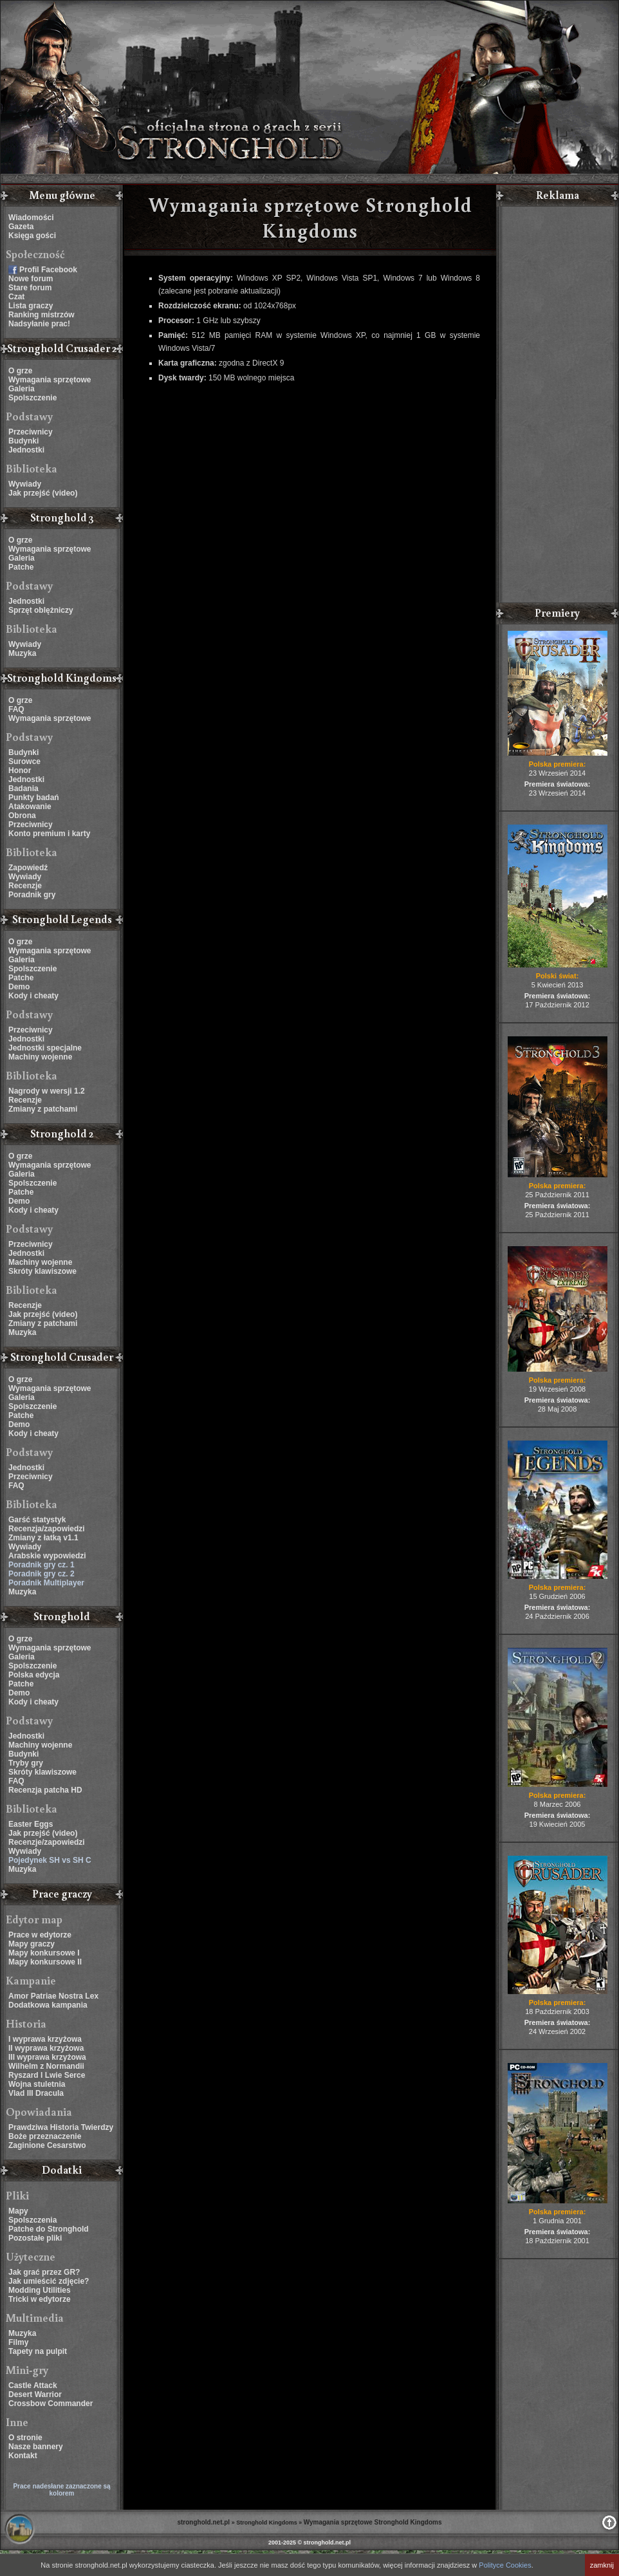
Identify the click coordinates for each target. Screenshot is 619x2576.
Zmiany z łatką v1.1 (43, 1537)
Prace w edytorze (39, 1934)
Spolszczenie (32, 397)
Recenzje (25, 885)
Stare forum (29, 287)
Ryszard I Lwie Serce (46, 2075)
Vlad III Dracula (36, 2093)
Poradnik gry (31, 894)
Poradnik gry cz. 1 (41, 1564)
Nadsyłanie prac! (39, 323)
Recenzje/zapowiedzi (46, 1842)
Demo (19, 986)
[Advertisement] (557, 406)
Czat (16, 296)
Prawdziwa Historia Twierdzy (60, 2127)
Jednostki (26, 449)
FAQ (16, 709)
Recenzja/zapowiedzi (46, 1528)
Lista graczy (30, 305)
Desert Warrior (35, 2394)
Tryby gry (25, 1763)
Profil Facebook (48, 269)
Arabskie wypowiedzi (47, 1555)
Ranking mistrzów (41, 314)
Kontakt (22, 2455)
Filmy (18, 2342)
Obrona (22, 815)
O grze (20, 370)
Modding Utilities (39, 2290)
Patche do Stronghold (48, 2229)
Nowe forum (30, 278)
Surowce (24, 761)
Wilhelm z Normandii (46, 2066)
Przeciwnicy (30, 431)
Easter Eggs (30, 1824)
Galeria (21, 388)
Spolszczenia (32, 2220)
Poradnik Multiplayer (46, 1582)
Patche (20, 567)
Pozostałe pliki (35, 2238)
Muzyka (22, 653)
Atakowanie (29, 806)
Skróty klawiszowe (42, 1271)
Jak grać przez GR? (44, 2272)
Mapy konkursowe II (45, 1961)
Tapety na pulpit (37, 2351)
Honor (19, 770)
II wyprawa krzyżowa (46, 2048)
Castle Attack (32, 2385)
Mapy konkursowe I (44, 1952)
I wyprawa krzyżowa (45, 2039)
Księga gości (32, 235)
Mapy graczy (31, 1943)
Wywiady (24, 484)
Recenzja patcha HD (45, 1790)
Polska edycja (33, 1674)
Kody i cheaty (33, 995)
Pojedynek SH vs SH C (49, 1860)
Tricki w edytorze (39, 2299)
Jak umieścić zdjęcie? (48, 2281)
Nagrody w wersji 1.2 (46, 1091)
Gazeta (20, 226)
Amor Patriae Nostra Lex (53, 1996)
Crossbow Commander (50, 2403)
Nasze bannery (35, 2446)
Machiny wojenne (40, 1056)
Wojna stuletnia (36, 2084)
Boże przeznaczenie (44, 2136)
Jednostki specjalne (45, 1047)
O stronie (25, 2437)
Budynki (23, 440)
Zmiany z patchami (42, 1109)
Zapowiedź (28, 867)
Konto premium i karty (49, 833)
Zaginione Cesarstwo (47, 2145)
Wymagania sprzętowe (49, 379)
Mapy (18, 2211)
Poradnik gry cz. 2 (41, 1573)
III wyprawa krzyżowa (47, 2057)
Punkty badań (33, 797)
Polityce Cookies (505, 2565)
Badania (23, 788)
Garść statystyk (37, 1519)
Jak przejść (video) (42, 493)
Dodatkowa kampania (48, 2005)
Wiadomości (31, 217)
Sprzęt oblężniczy (40, 610)
